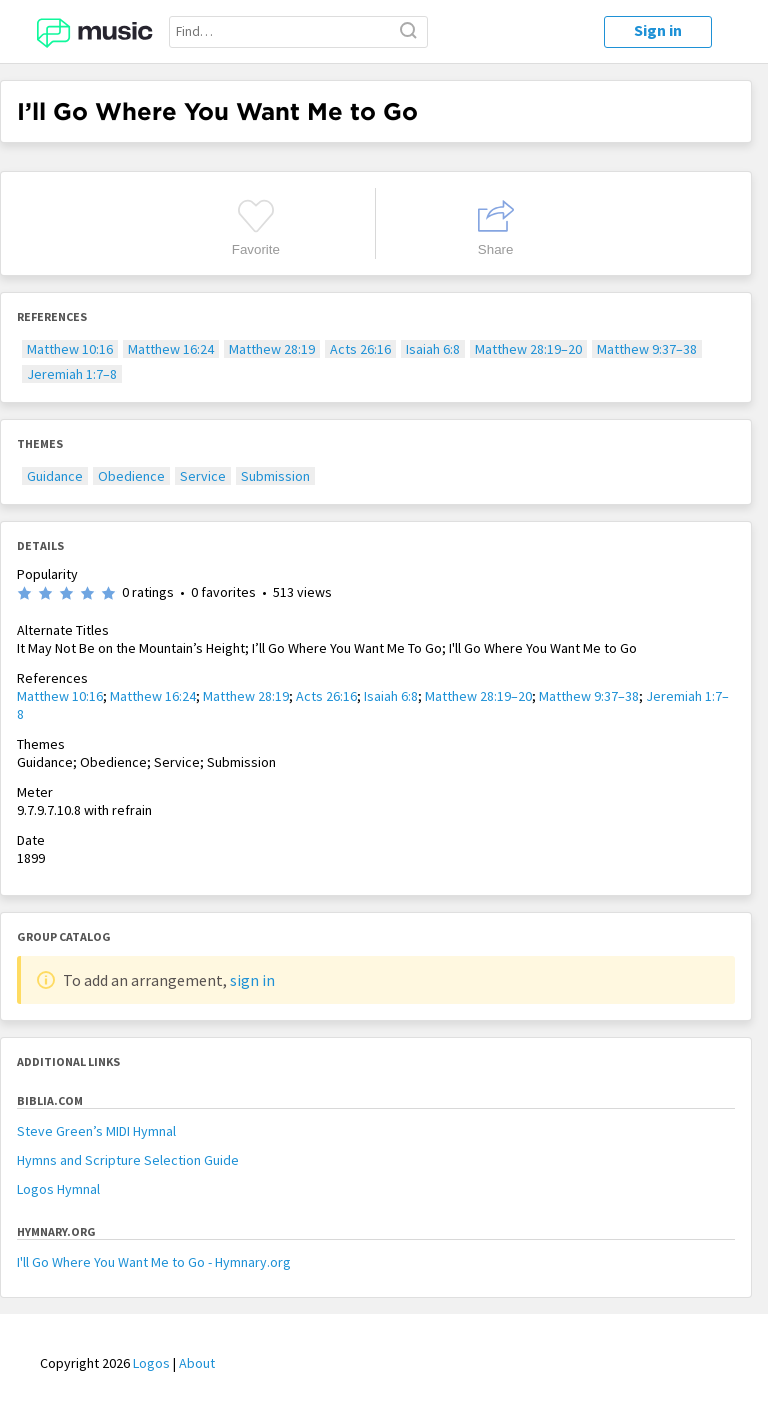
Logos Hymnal (58, 1189)
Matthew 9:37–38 (647, 349)
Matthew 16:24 (171, 349)
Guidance (55, 476)
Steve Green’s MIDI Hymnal (96, 1131)
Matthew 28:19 (272, 349)
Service (203, 476)
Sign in (658, 30)
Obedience (131, 476)
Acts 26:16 (360, 349)
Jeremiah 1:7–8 (72, 374)
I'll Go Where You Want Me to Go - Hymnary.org (154, 1262)
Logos (151, 1363)
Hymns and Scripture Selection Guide (128, 1160)
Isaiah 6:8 (433, 349)
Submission (275, 476)
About (197, 1363)
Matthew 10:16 (70, 349)
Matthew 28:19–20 (528, 349)
